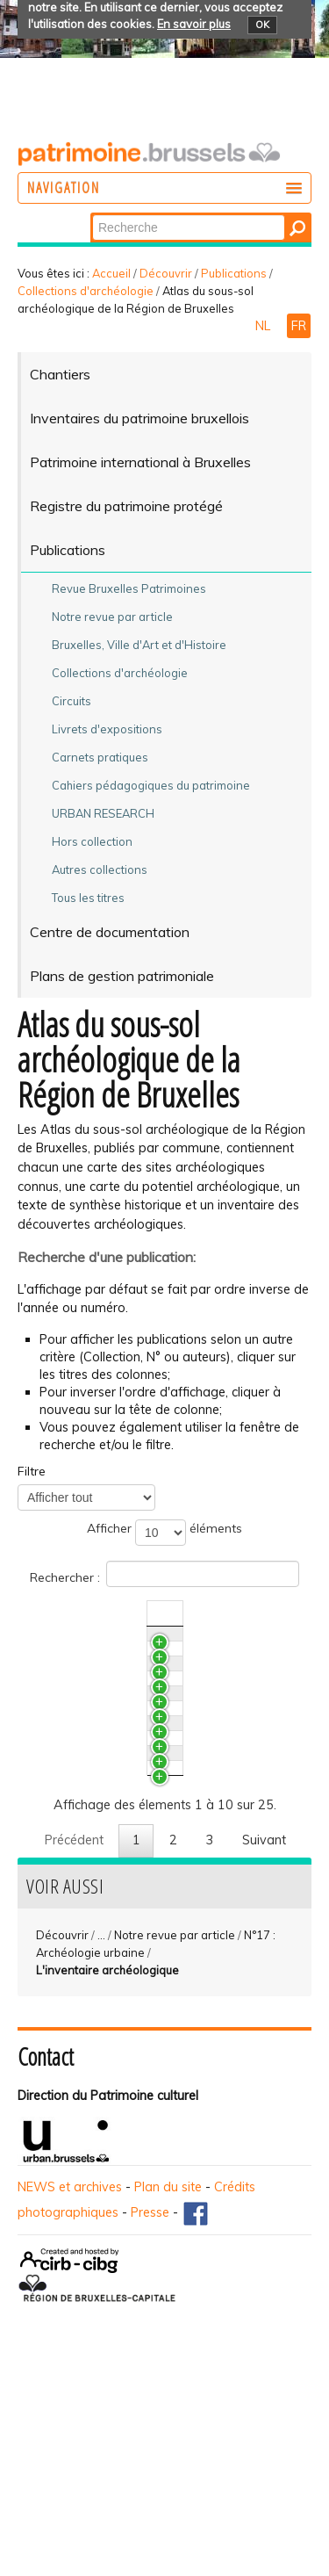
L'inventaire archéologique (107, 2163)
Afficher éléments (164, 1532)
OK (262, 24)
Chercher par (91, 213)
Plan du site (168, 2380)
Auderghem (97, 1757)
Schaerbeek (97, 1920)
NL (264, 326)
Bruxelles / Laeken (115, 1642)
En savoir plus (194, 24)
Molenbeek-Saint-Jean (128, 1887)
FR (298, 326)
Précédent (74, 2033)
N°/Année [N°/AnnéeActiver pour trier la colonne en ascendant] (276, 1613)
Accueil (111, 273)
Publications (234, 273)
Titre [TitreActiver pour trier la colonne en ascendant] (76, 1613)
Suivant (264, 2033)
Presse (150, 2406)
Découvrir (165, 273)
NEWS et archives (70, 2380)
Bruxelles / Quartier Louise (138, 1822)
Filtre (32, 1471)
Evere (79, 1855)
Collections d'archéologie (86, 291)
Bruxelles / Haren (112, 1725)
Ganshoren (94, 1790)
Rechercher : (164, 1574)
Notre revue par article (174, 2128)
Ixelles (80, 1952)
